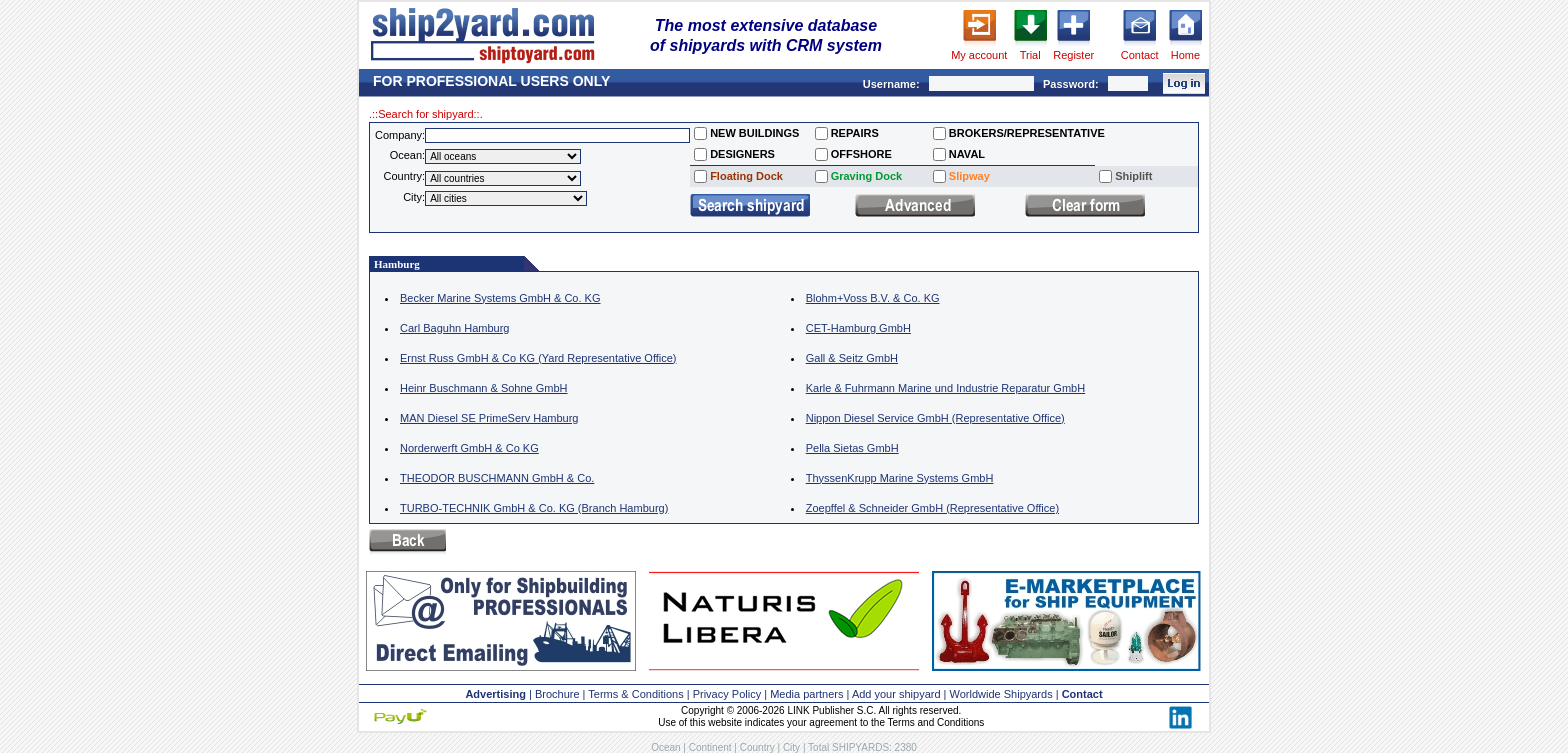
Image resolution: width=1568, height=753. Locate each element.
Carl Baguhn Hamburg (454, 328)
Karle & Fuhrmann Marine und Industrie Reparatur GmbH (945, 388)
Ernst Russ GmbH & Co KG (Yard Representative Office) (538, 358)
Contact (1140, 55)
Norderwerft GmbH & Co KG (469, 448)
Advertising (495, 694)
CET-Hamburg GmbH (858, 328)
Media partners (806, 694)
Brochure (557, 694)
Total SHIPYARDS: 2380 (862, 747)
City (791, 747)
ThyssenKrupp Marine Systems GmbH (900, 478)
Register (1073, 55)
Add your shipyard (896, 694)
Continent (710, 747)
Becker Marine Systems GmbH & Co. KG (500, 298)
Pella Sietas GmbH (852, 448)
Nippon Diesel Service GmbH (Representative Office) (935, 418)
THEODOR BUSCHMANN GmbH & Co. (497, 478)
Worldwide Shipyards (1001, 694)
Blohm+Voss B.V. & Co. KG (873, 298)
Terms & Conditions (635, 694)
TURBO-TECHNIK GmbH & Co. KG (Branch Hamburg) (534, 508)
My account (979, 55)
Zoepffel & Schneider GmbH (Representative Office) (932, 508)
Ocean (665, 747)
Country (757, 747)
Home (1185, 55)
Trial (1030, 55)
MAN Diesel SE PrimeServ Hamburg (489, 418)
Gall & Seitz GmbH (852, 358)
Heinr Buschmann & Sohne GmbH (484, 388)
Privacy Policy (727, 694)
